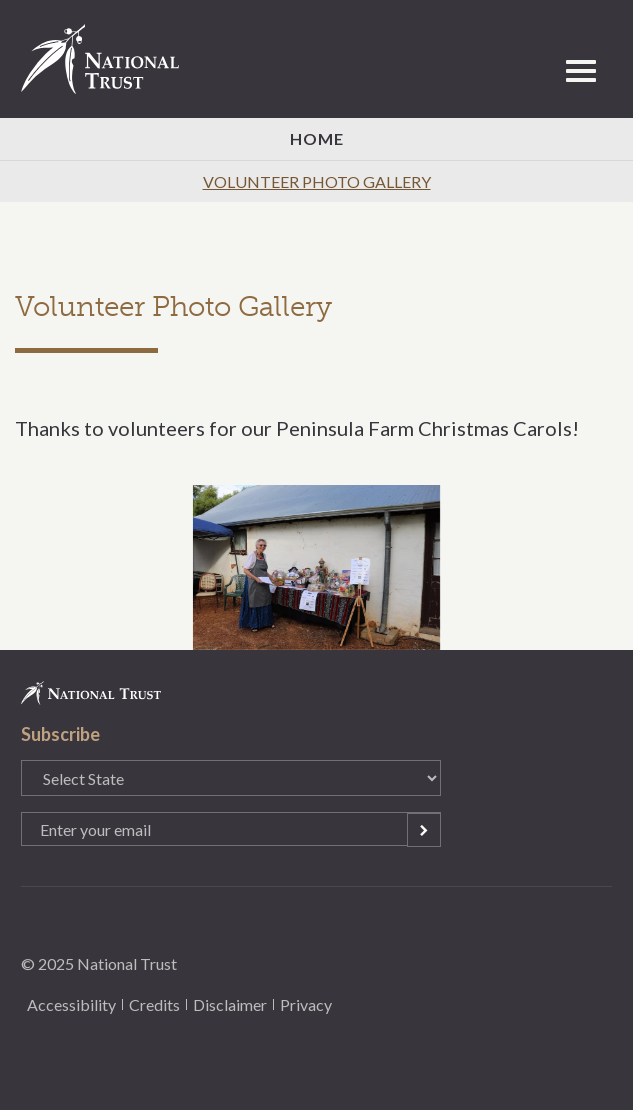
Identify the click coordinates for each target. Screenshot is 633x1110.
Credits (154, 1004)
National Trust (109, 59)
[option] (316, 567)
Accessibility (71, 1004)
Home (317, 138)
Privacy (306, 1004)
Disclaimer (230, 1004)
